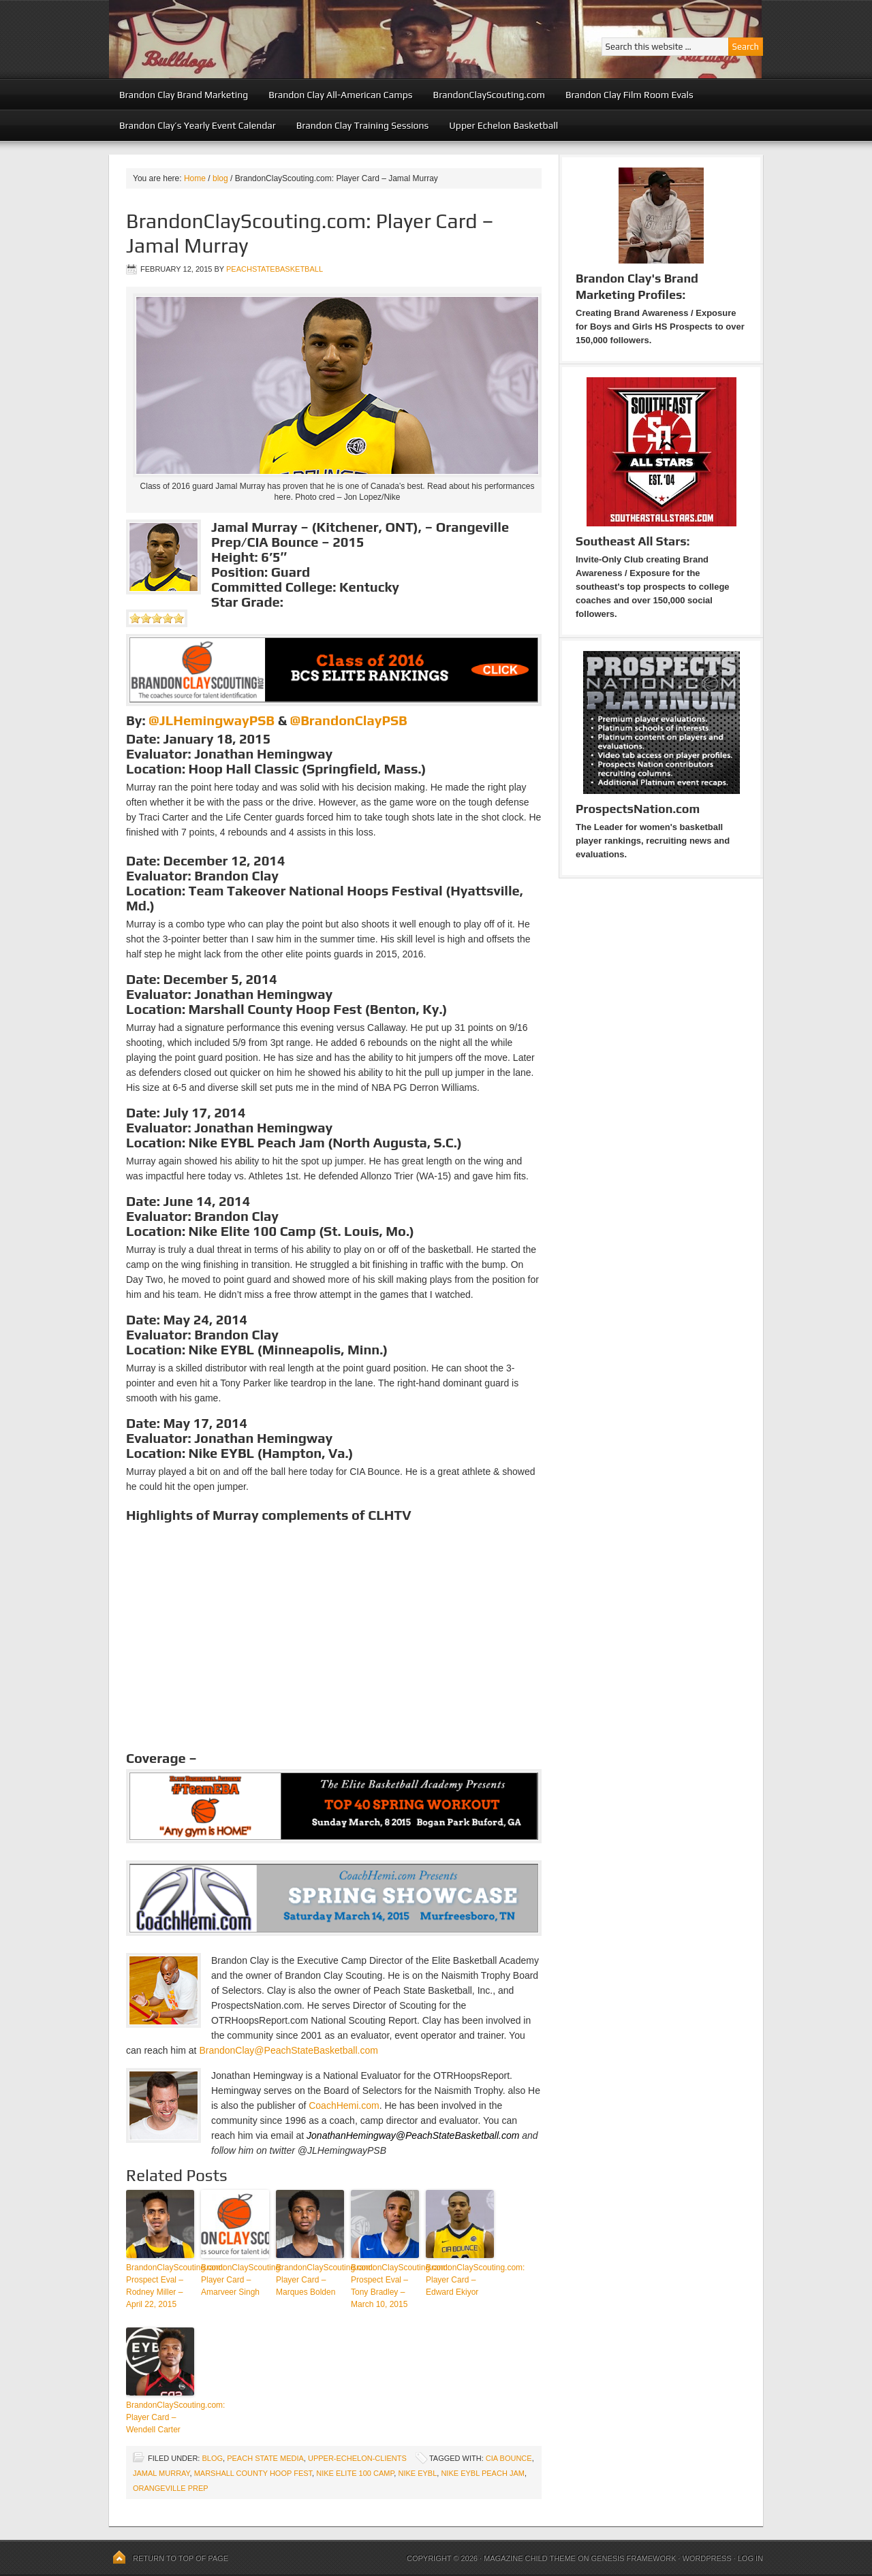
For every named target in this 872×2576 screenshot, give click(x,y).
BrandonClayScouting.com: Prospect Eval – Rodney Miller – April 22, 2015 (160, 2286)
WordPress (706, 2558)
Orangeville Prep (170, 2488)
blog (212, 2458)
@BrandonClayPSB (348, 720)
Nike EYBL (417, 2473)
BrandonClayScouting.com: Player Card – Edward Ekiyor (460, 2280)
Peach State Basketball (276, 39)
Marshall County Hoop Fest (253, 2473)
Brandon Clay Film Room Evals (629, 94)
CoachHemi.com (344, 2105)
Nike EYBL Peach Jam (482, 2473)
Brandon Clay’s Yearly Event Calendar (197, 125)
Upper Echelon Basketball (503, 125)
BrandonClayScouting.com (489, 94)
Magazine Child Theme (530, 2558)
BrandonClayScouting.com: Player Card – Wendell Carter (160, 2417)
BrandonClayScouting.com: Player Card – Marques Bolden (310, 2280)
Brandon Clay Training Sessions (362, 125)
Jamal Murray (161, 2473)
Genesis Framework (633, 2558)
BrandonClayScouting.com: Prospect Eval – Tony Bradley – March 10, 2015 (385, 2286)
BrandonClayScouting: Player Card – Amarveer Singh (235, 2280)
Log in (750, 2558)
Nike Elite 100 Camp (355, 2473)
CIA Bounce (509, 2458)
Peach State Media (265, 2458)
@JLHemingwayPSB (212, 720)
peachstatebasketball (274, 269)
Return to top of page (180, 2558)
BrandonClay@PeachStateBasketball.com (288, 2050)
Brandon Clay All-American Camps (340, 94)
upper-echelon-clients (357, 2458)
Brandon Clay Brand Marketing (183, 94)
